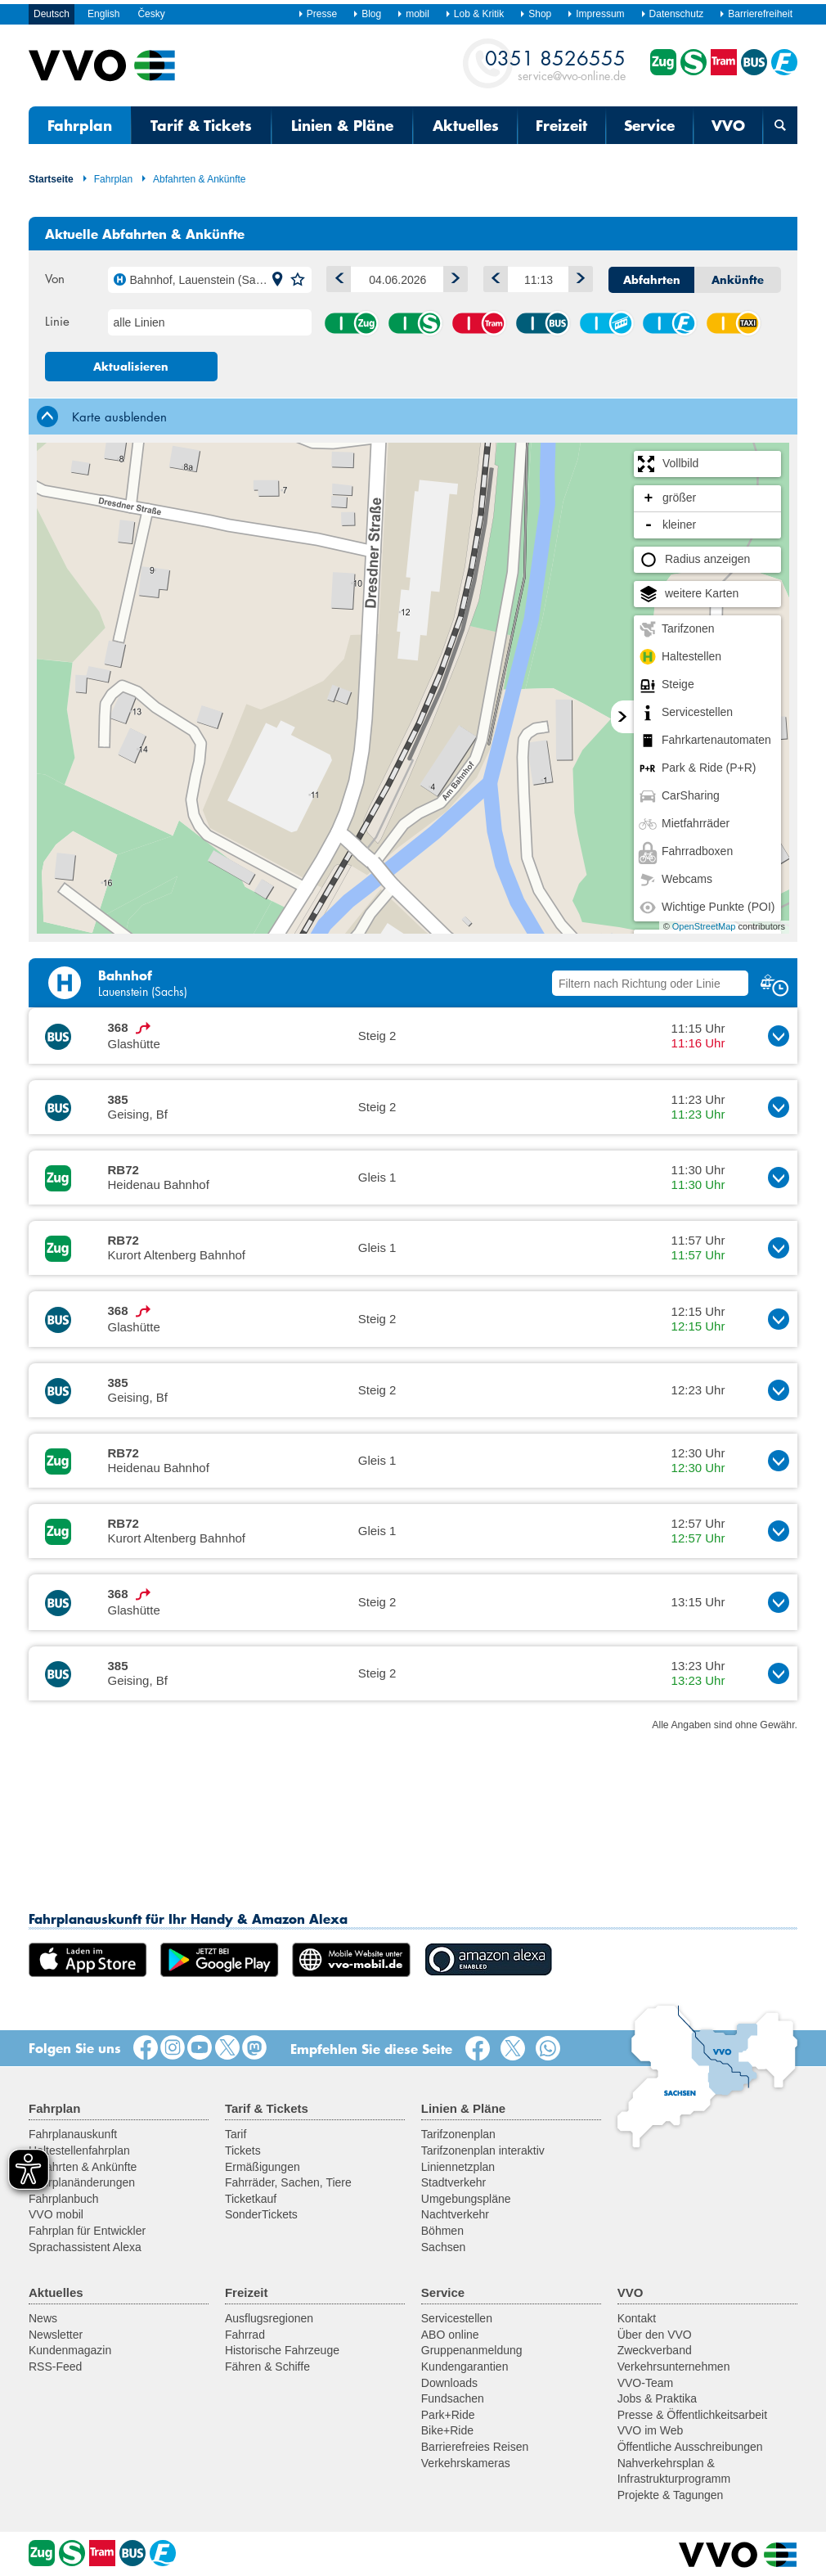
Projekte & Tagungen (670, 2495)
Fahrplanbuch (64, 2198)
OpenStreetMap (704, 926)
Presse (317, 14)
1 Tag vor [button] (451, 276)
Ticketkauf (250, 2198)
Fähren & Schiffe (267, 2366)
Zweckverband (654, 2350)
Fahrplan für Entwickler (87, 2230)
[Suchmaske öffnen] (780, 125)
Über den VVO (654, 2334)
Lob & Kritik (474, 14)
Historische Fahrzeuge (282, 2350)
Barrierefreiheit (755, 14)
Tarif (235, 2134)
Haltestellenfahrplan (79, 2150)
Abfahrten (651, 280)
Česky (150, 14)
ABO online (450, 2334)
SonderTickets (261, 2214)
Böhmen (442, 2230)
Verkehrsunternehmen (673, 2366)
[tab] (413, 416)
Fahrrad (245, 2334)
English (103, 14)
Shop (535, 14)
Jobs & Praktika (657, 2398)
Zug (351, 323)
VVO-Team (645, 2382)
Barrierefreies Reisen (475, 2446)
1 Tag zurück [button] (335, 276)
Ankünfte (738, 280)
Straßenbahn (478, 323)
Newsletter (56, 2334)
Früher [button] (492, 276)
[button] (277, 280)
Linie (57, 320)
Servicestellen (456, 2318)
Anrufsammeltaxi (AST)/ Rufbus (732, 323)
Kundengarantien (465, 2366)
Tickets (243, 2150)
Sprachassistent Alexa (85, 2247)
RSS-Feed (55, 2366)
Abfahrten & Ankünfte (193, 179)
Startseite (51, 179)
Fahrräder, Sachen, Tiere (288, 2182)
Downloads (449, 2382)
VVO (728, 125)
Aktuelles (466, 125)
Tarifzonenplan (458, 2134)
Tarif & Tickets (201, 125)
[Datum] (397, 279)
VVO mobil (56, 2214)
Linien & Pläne (342, 125)
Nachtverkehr (455, 2214)
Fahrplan (79, 125)
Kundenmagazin (70, 2350)
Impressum (595, 14)
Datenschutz (672, 14)
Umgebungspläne (466, 2198)
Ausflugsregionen (269, 2318)
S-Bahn (414, 323)
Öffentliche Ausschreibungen (690, 2446)
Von (55, 278)
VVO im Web (650, 2430)
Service (649, 125)
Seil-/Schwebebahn (606, 323)
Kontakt (636, 2318)
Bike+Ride (447, 2430)
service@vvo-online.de (555, 64)
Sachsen (443, 2247)
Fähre (669, 323)
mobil (413, 14)
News (43, 2318)
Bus (542, 323)
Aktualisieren (130, 366)
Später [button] (577, 276)
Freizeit (561, 125)
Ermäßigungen (262, 2166)
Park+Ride (448, 2414)
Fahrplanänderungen (82, 2182)
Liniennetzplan (458, 2166)
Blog (366, 14)
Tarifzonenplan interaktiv (483, 2150)
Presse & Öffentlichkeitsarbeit (692, 2414)
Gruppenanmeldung (472, 2350)
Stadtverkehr (453, 2182)
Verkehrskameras (465, 2463)
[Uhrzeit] (538, 279)
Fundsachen (452, 2398)
